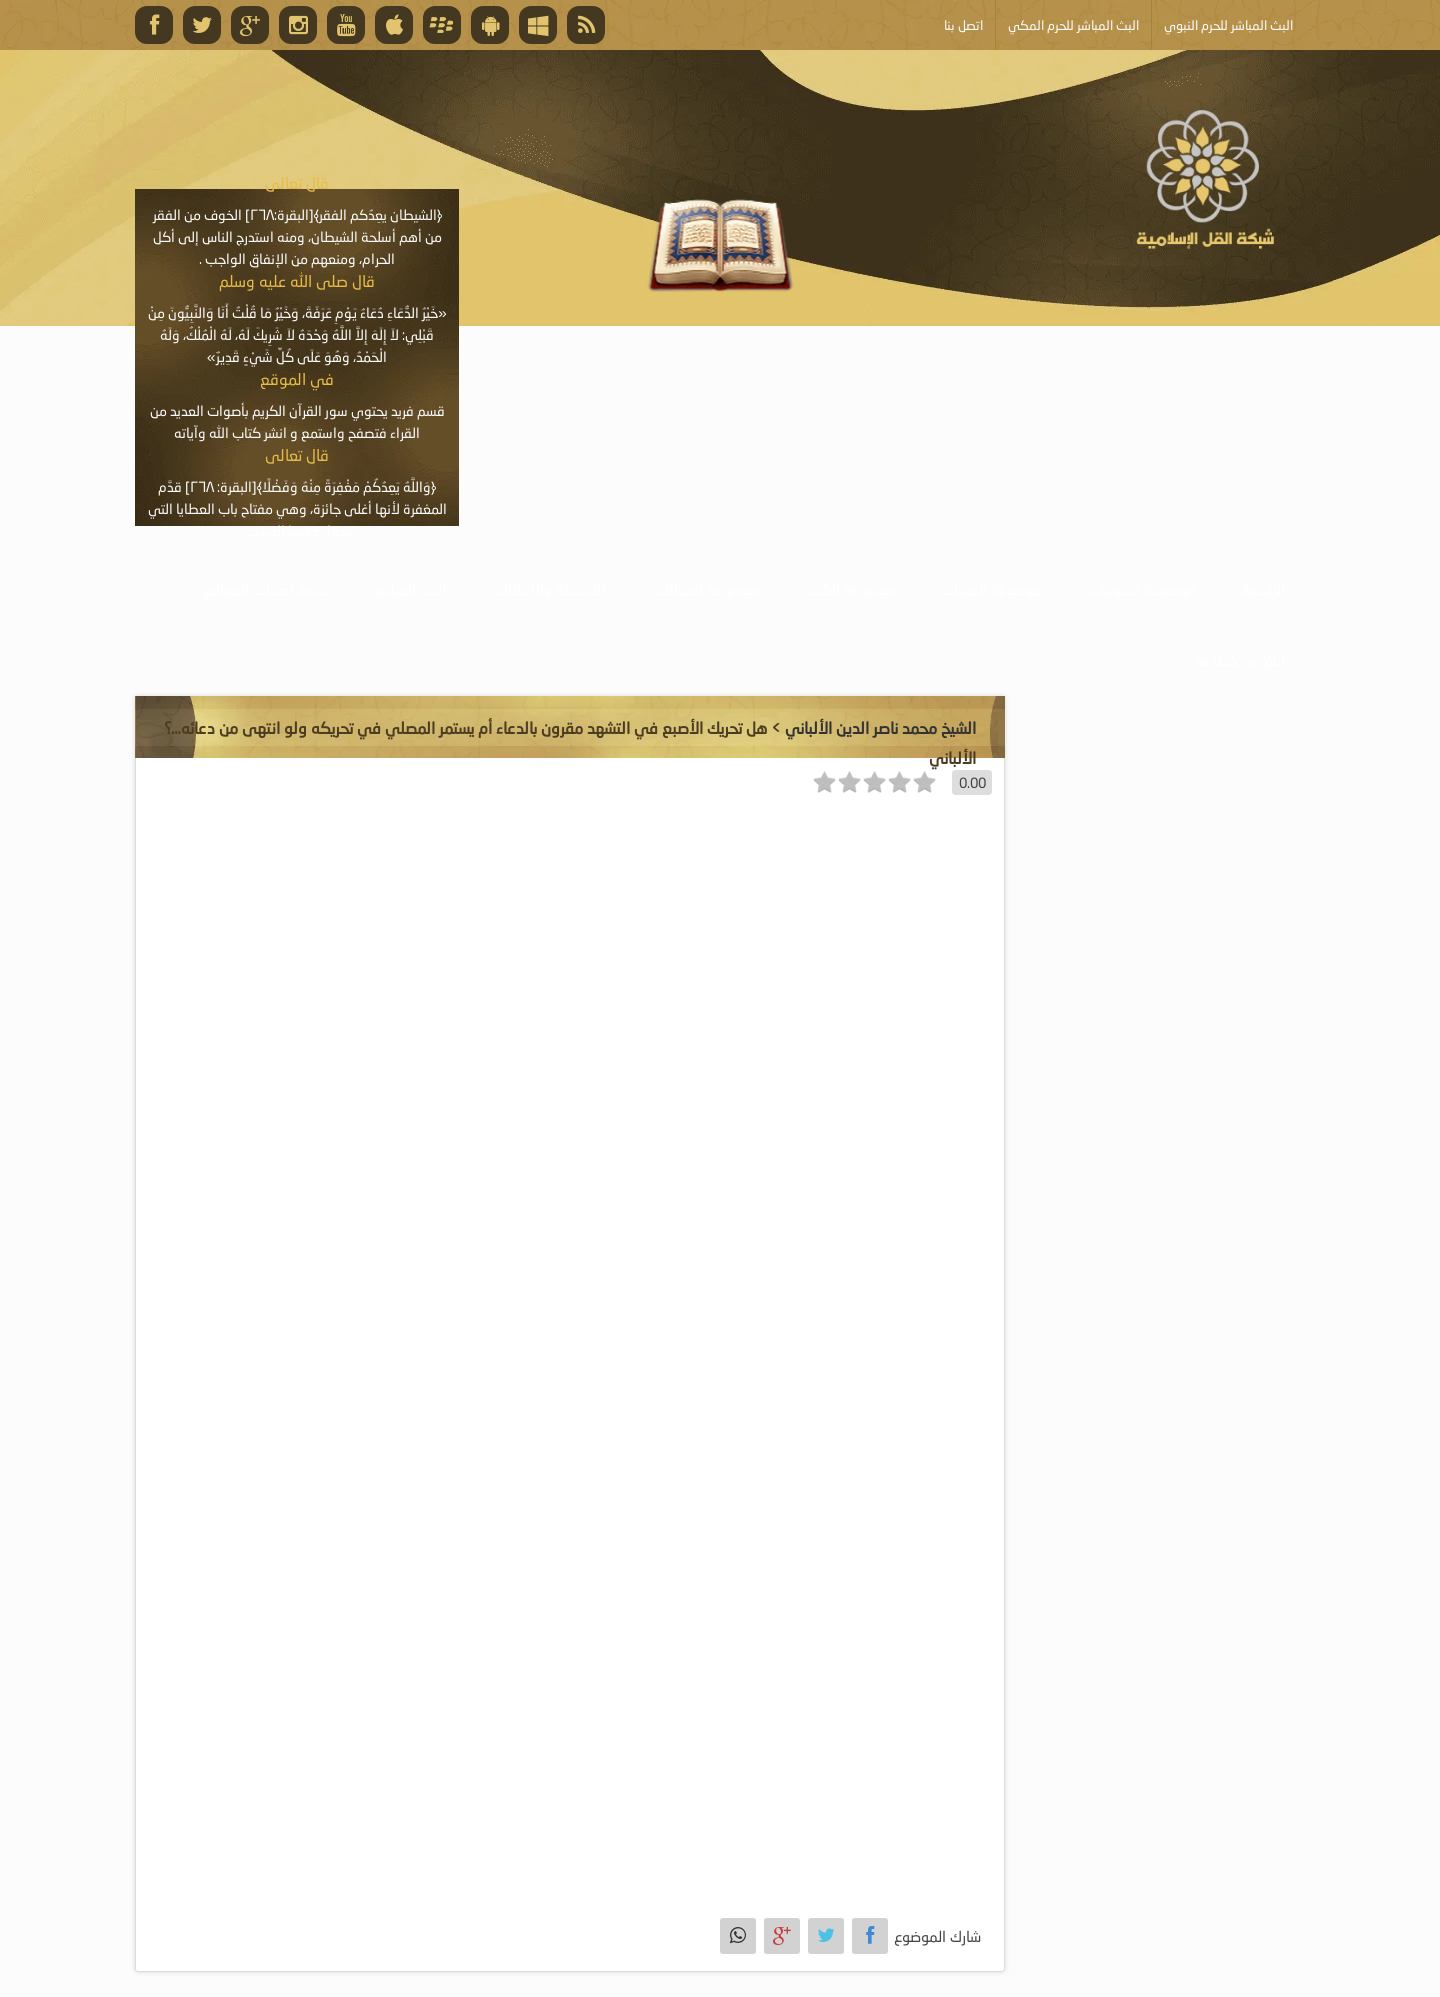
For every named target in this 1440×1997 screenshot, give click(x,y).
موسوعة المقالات (705, 589)
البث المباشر (411, 589)
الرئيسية (1263, 589)
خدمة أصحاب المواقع (267, 589)
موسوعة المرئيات (992, 589)
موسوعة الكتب (850, 589)
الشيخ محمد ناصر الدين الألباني (880, 727)
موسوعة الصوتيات (1142, 589)
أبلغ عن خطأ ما (1240, 660)
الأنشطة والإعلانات (548, 589)
